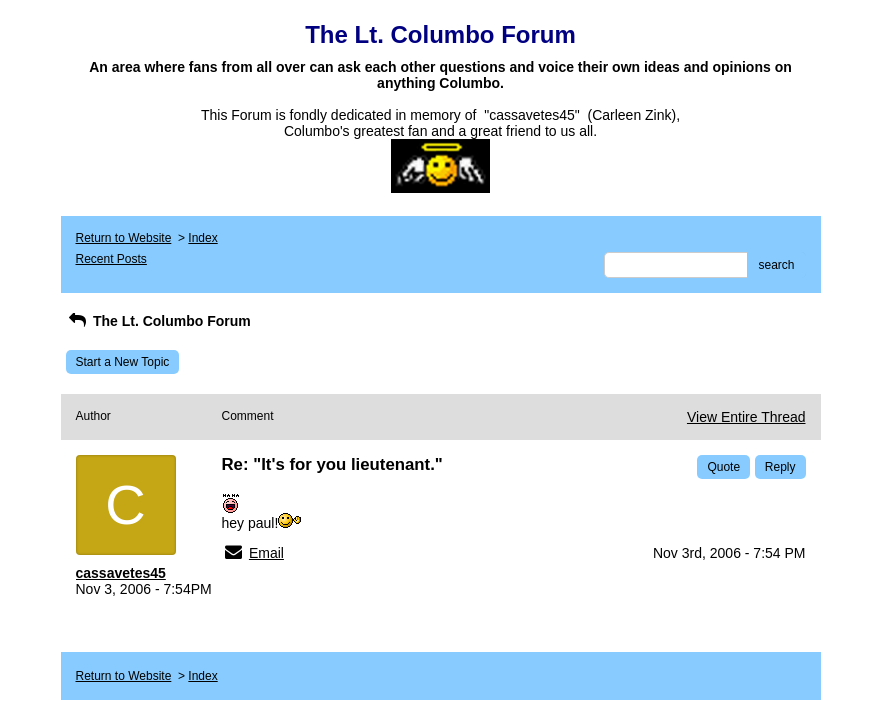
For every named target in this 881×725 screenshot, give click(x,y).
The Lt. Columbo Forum (158, 321)
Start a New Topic (123, 362)
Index (202, 238)
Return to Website (124, 238)
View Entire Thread (746, 417)
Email (266, 553)
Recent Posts (111, 259)
